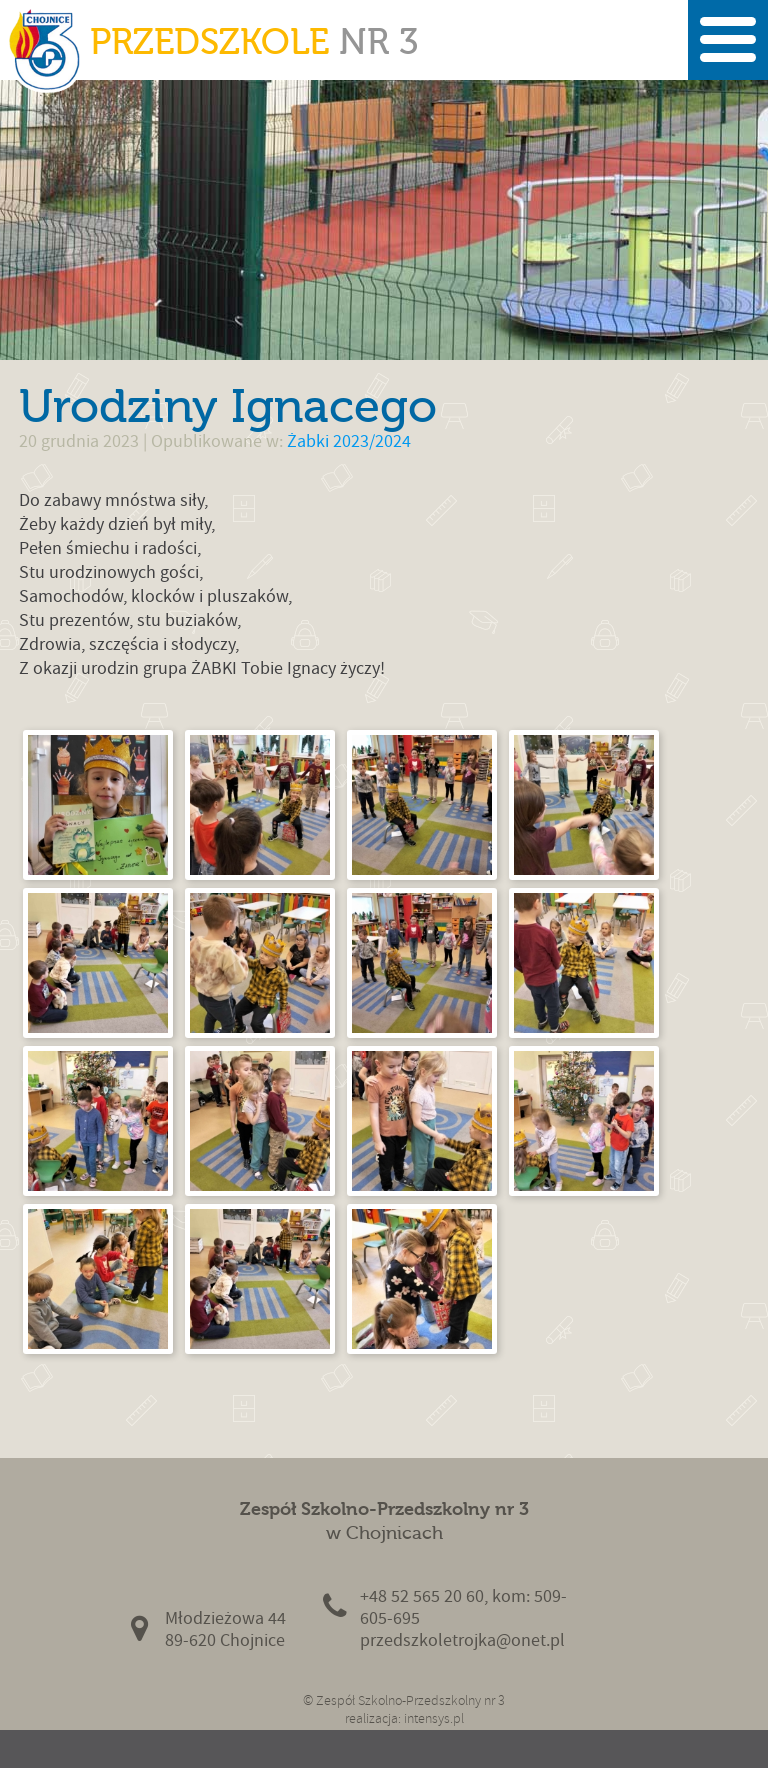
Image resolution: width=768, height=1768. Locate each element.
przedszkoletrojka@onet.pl (462, 1640)
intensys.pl (434, 1718)
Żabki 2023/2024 (349, 441)
